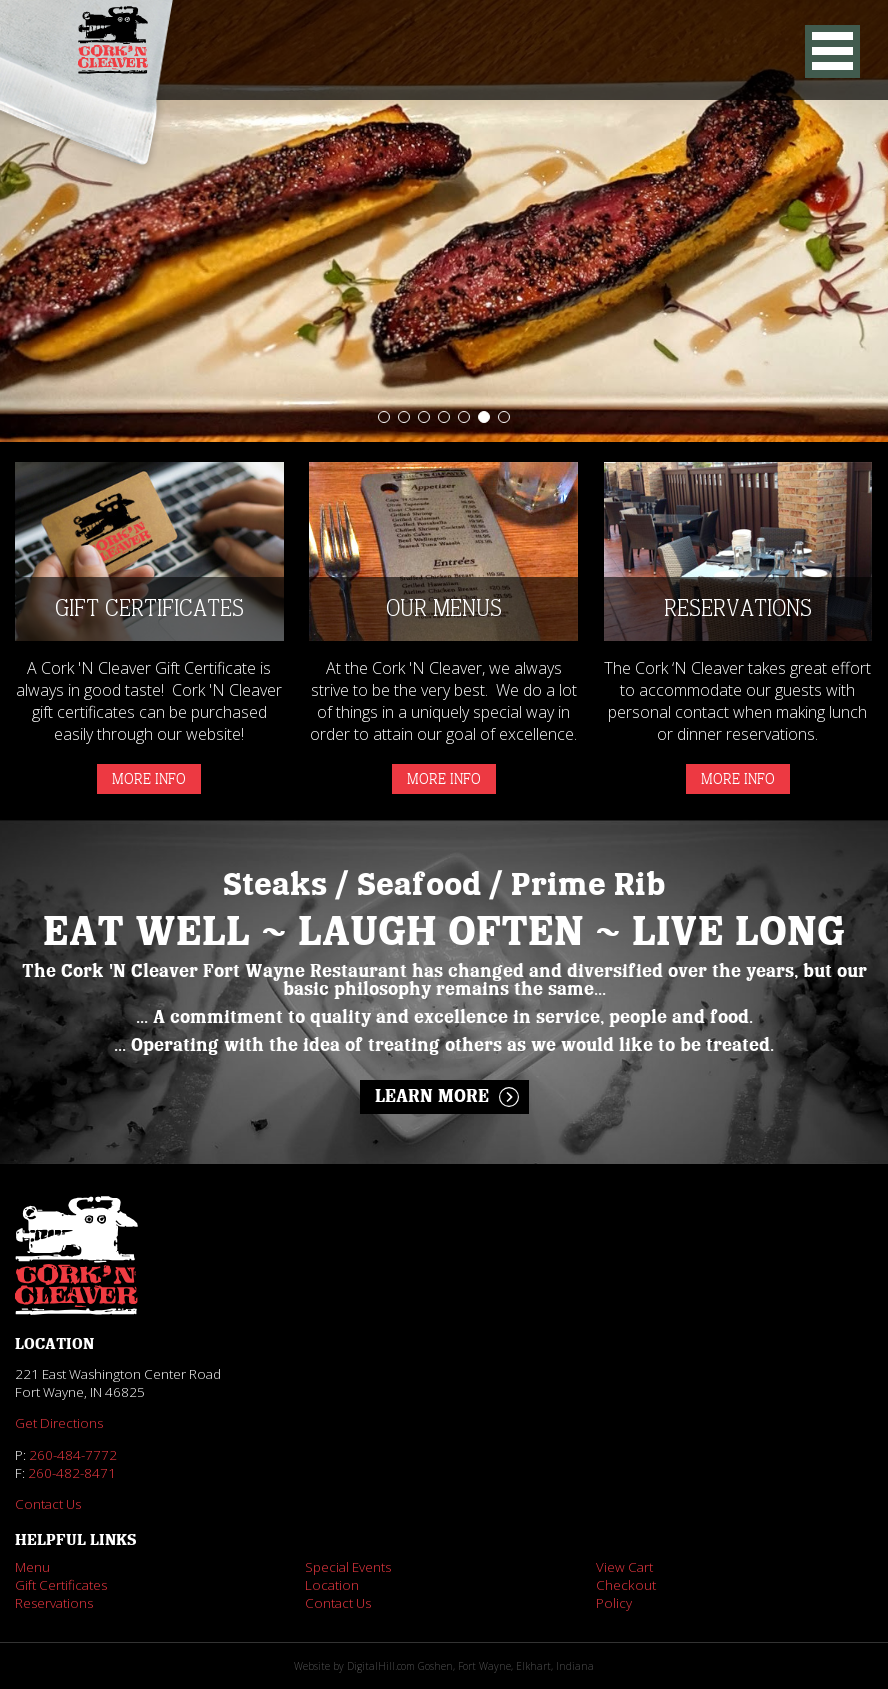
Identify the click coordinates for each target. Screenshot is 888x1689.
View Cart (624, 1567)
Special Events (348, 1567)
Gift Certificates (61, 1585)
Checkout (626, 1585)
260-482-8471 (72, 1473)
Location (332, 1585)
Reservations (54, 1603)
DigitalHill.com (381, 1666)
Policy (614, 1603)
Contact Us (48, 1504)
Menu (32, 1567)
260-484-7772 (73, 1455)
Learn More (432, 1097)
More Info (149, 779)
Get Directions (59, 1423)
